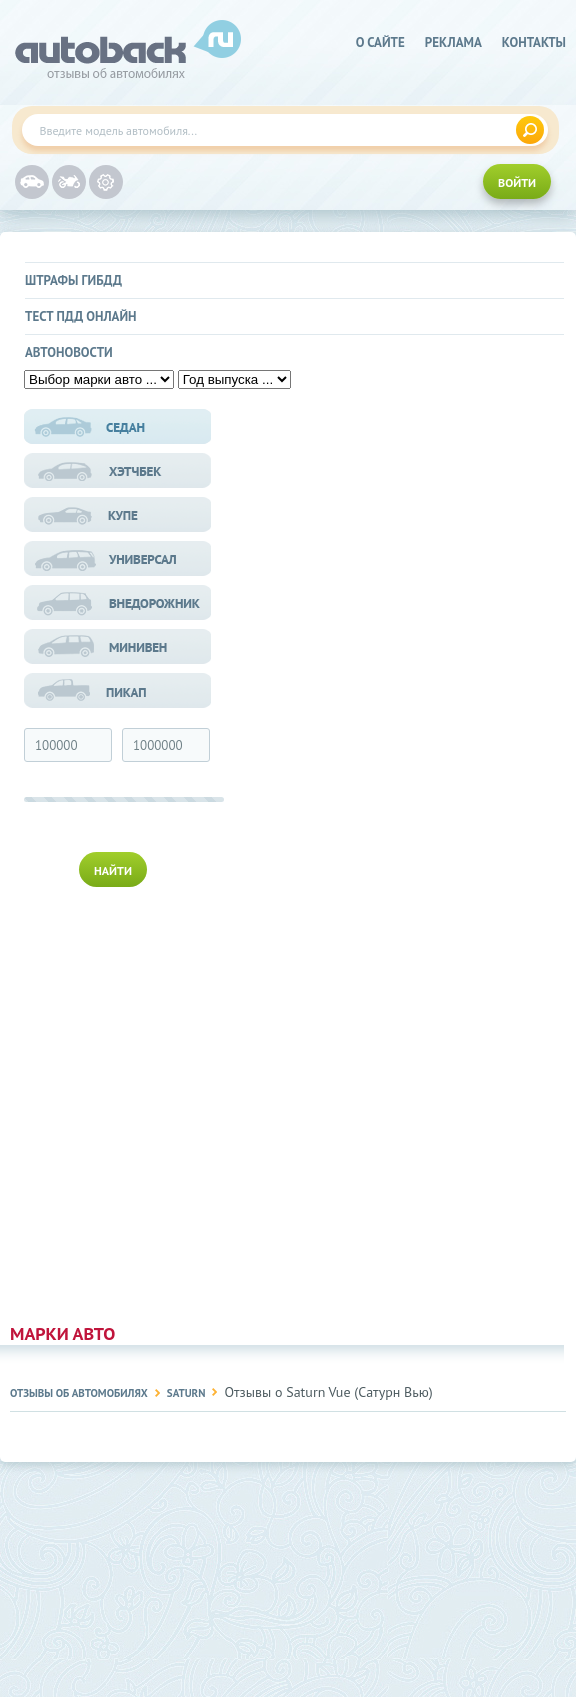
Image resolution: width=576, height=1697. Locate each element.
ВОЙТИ (517, 182)
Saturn (186, 1393)
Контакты (534, 42)
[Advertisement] (119, 1101)
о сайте (380, 42)
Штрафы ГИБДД (73, 280)
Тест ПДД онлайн (81, 316)
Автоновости (69, 352)
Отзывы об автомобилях (79, 1393)
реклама (453, 42)
